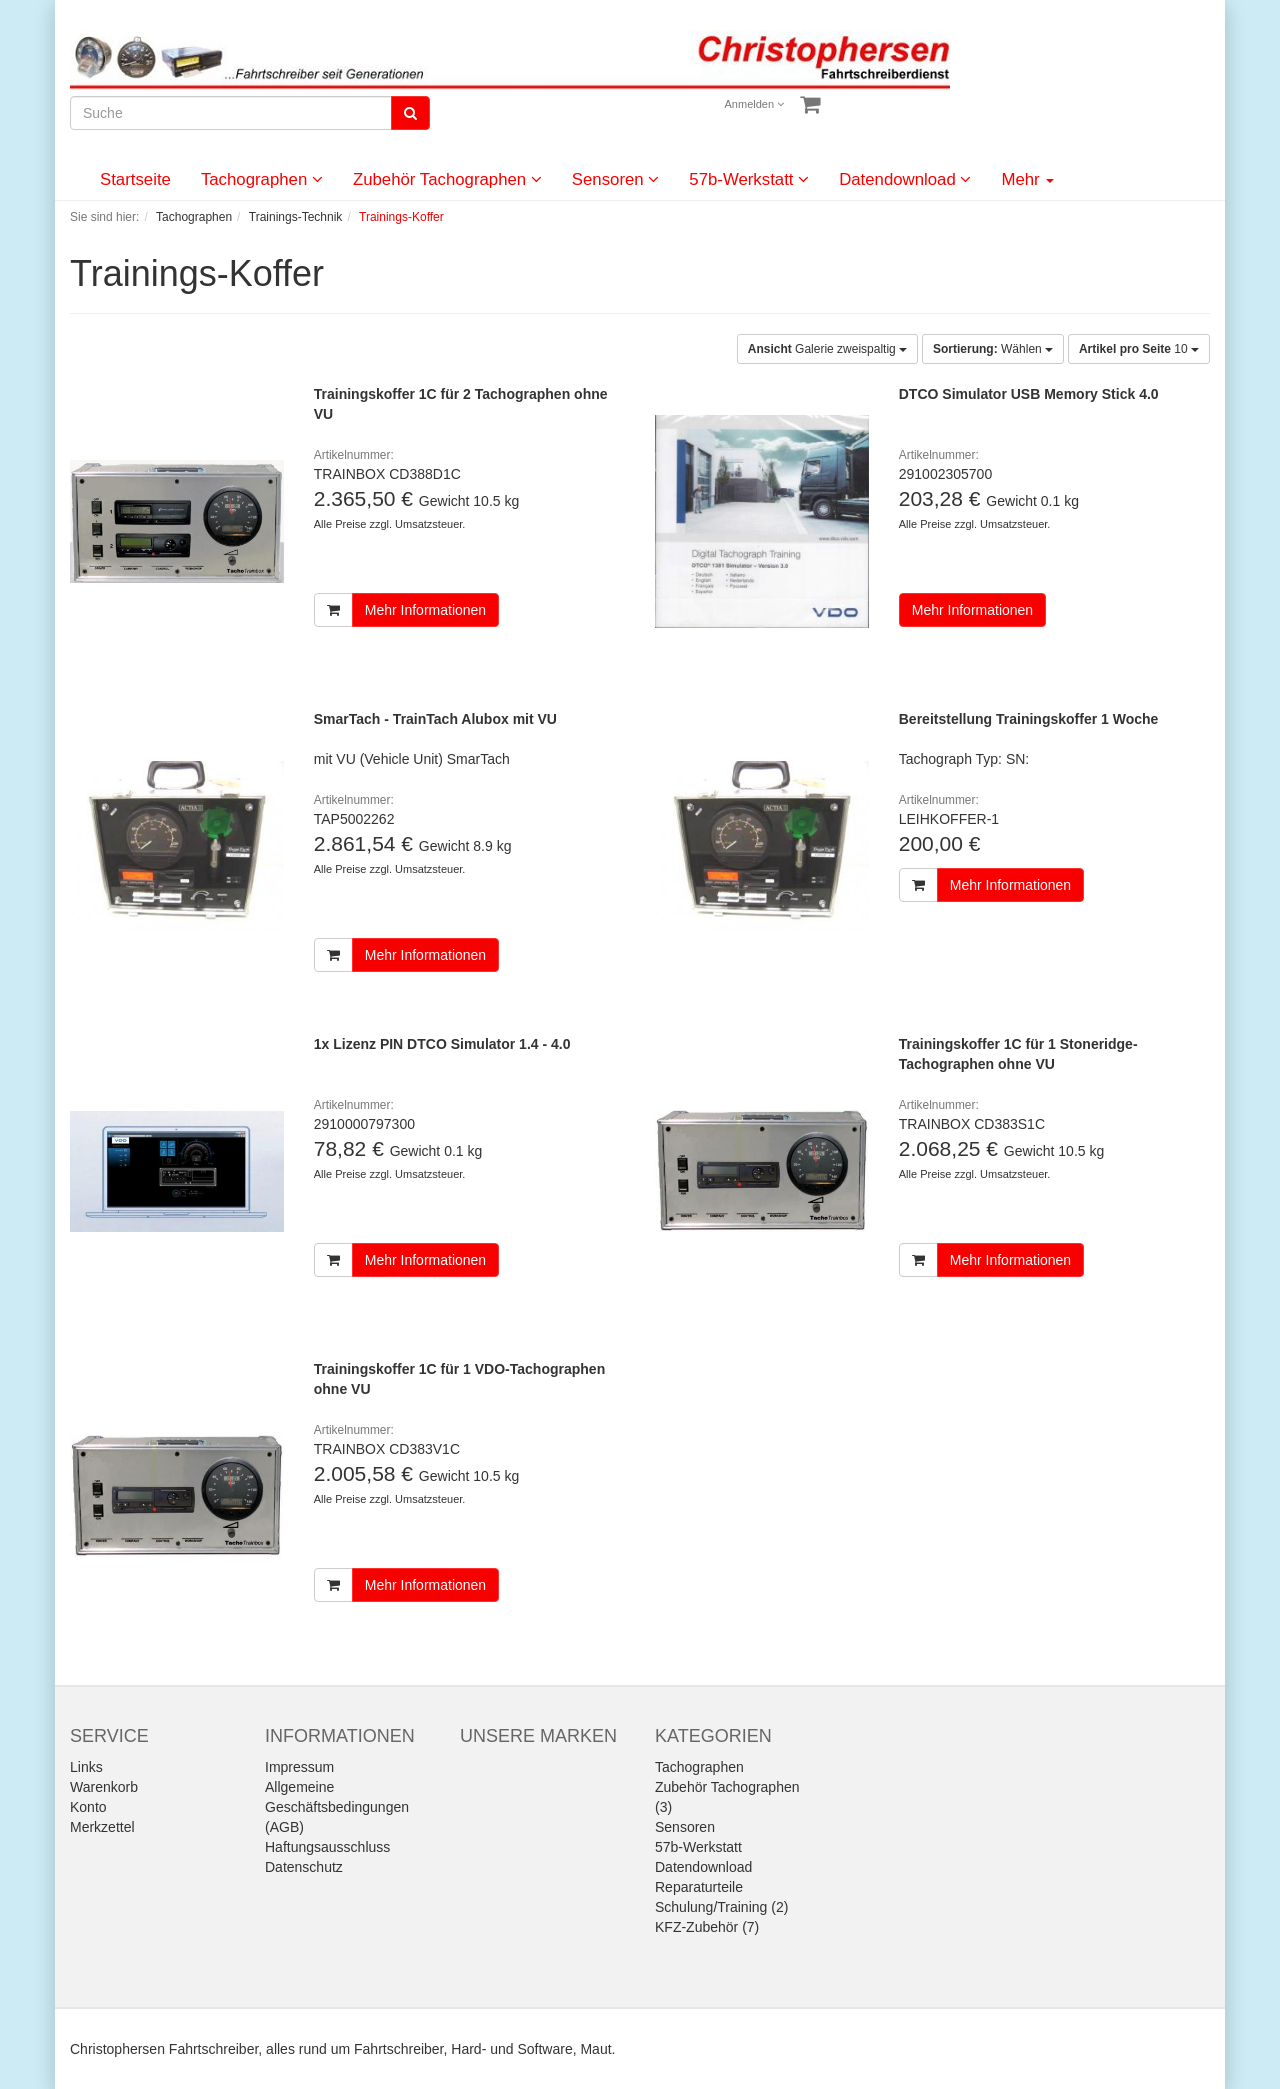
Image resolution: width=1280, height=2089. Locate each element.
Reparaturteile (699, 1887)
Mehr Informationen (425, 610)
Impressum (299, 1767)
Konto (88, 1807)
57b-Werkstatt (749, 179)
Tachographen (262, 179)
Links (86, 1767)
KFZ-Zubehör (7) (707, 1927)
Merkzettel (102, 1827)
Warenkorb (104, 1787)
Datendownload (905, 179)
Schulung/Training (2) (721, 1907)
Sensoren (616, 179)
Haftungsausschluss (327, 1847)
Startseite (135, 179)
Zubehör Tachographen (447, 179)
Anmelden (755, 104)
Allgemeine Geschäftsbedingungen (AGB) (337, 1807)
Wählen (993, 349)
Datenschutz (304, 1867)
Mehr (1027, 179)
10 (1139, 349)
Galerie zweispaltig (827, 349)
